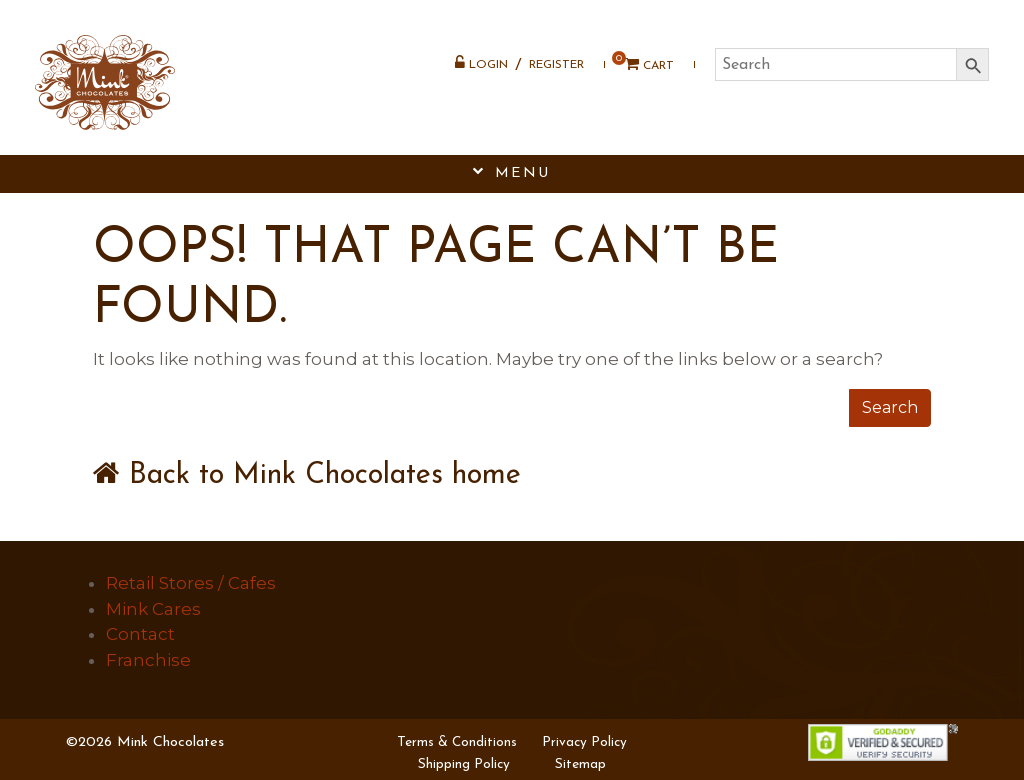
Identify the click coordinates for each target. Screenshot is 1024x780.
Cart (642, 64)
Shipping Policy (464, 764)
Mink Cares (153, 609)
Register (556, 65)
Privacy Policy (584, 742)
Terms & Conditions (457, 742)
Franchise (148, 660)
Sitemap (580, 764)
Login (481, 63)
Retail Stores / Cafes (191, 583)
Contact (140, 634)
